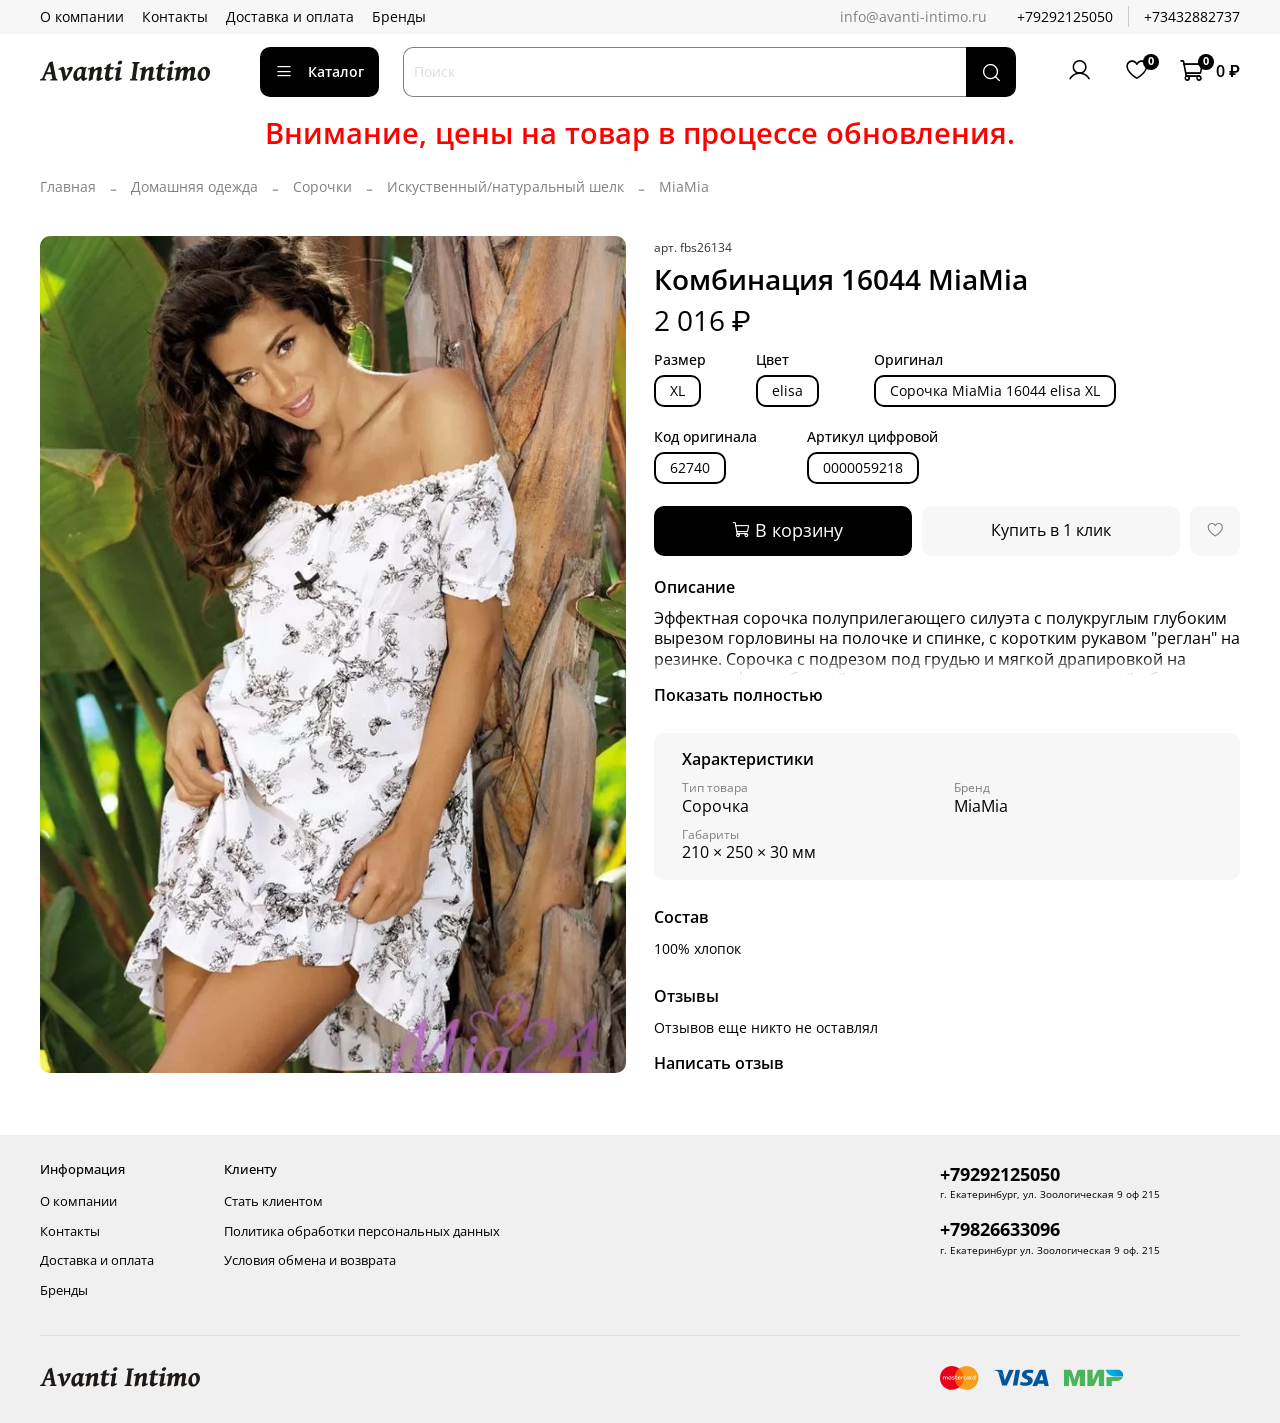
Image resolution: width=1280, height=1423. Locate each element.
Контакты (175, 16)
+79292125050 (1065, 16)
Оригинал (908, 360)
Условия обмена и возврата (310, 1260)
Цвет (772, 360)
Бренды (399, 16)
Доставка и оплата (290, 16)
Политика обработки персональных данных (362, 1231)
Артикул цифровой (872, 437)
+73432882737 (1192, 16)
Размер (680, 360)
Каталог (319, 71)
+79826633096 (1000, 1229)
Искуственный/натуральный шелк (505, 186)
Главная (68, 186)
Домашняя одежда (194, 186)
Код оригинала (705, 437)
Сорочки (322, 186)
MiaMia (684, 186)
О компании (82, 16)
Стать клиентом (273, 1201)
